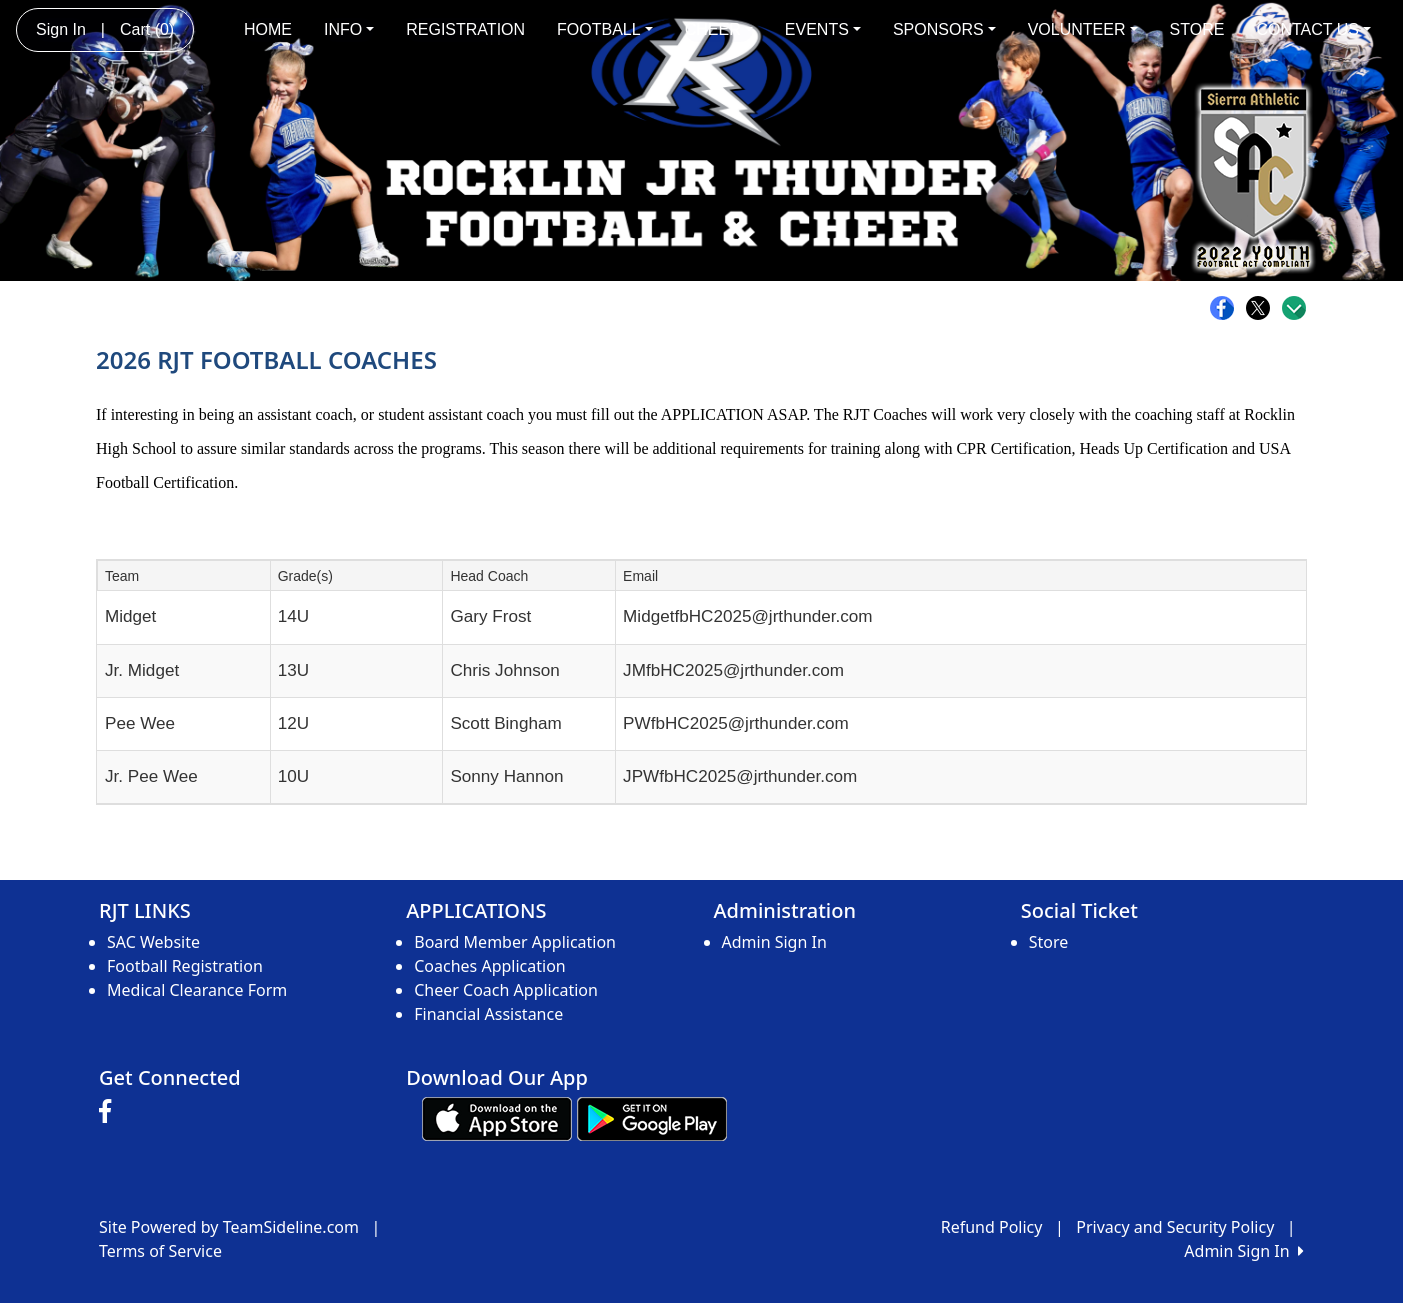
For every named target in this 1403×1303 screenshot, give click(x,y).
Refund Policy (992, 1227)
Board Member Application (515, 942)
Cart (147, 29)
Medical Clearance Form (197, 990)
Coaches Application (489, 966)
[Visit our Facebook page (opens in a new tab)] (110, 1112)
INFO (349, 29)
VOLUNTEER (1083, 29)
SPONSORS (944, 29)
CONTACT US (1313, 29)
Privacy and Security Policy (1175, 1227)
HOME (268, 29)
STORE (1197, 29)
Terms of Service (160, 1251)
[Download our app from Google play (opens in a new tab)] (652, 1117)
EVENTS (823, 29)
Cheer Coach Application (506, 990)
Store (1049, 942)
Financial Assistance (488, 1014)
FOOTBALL (605, 29)
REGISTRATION (465, 29)
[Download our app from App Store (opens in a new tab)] (497, 1117)
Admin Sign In (774, 942)
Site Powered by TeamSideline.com (229, 1227)
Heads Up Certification (1154, 448)
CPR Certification (1013, 448)
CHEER (719, 29)
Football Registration (185, 966)
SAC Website (153, 942)
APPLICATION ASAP (733, 414)
